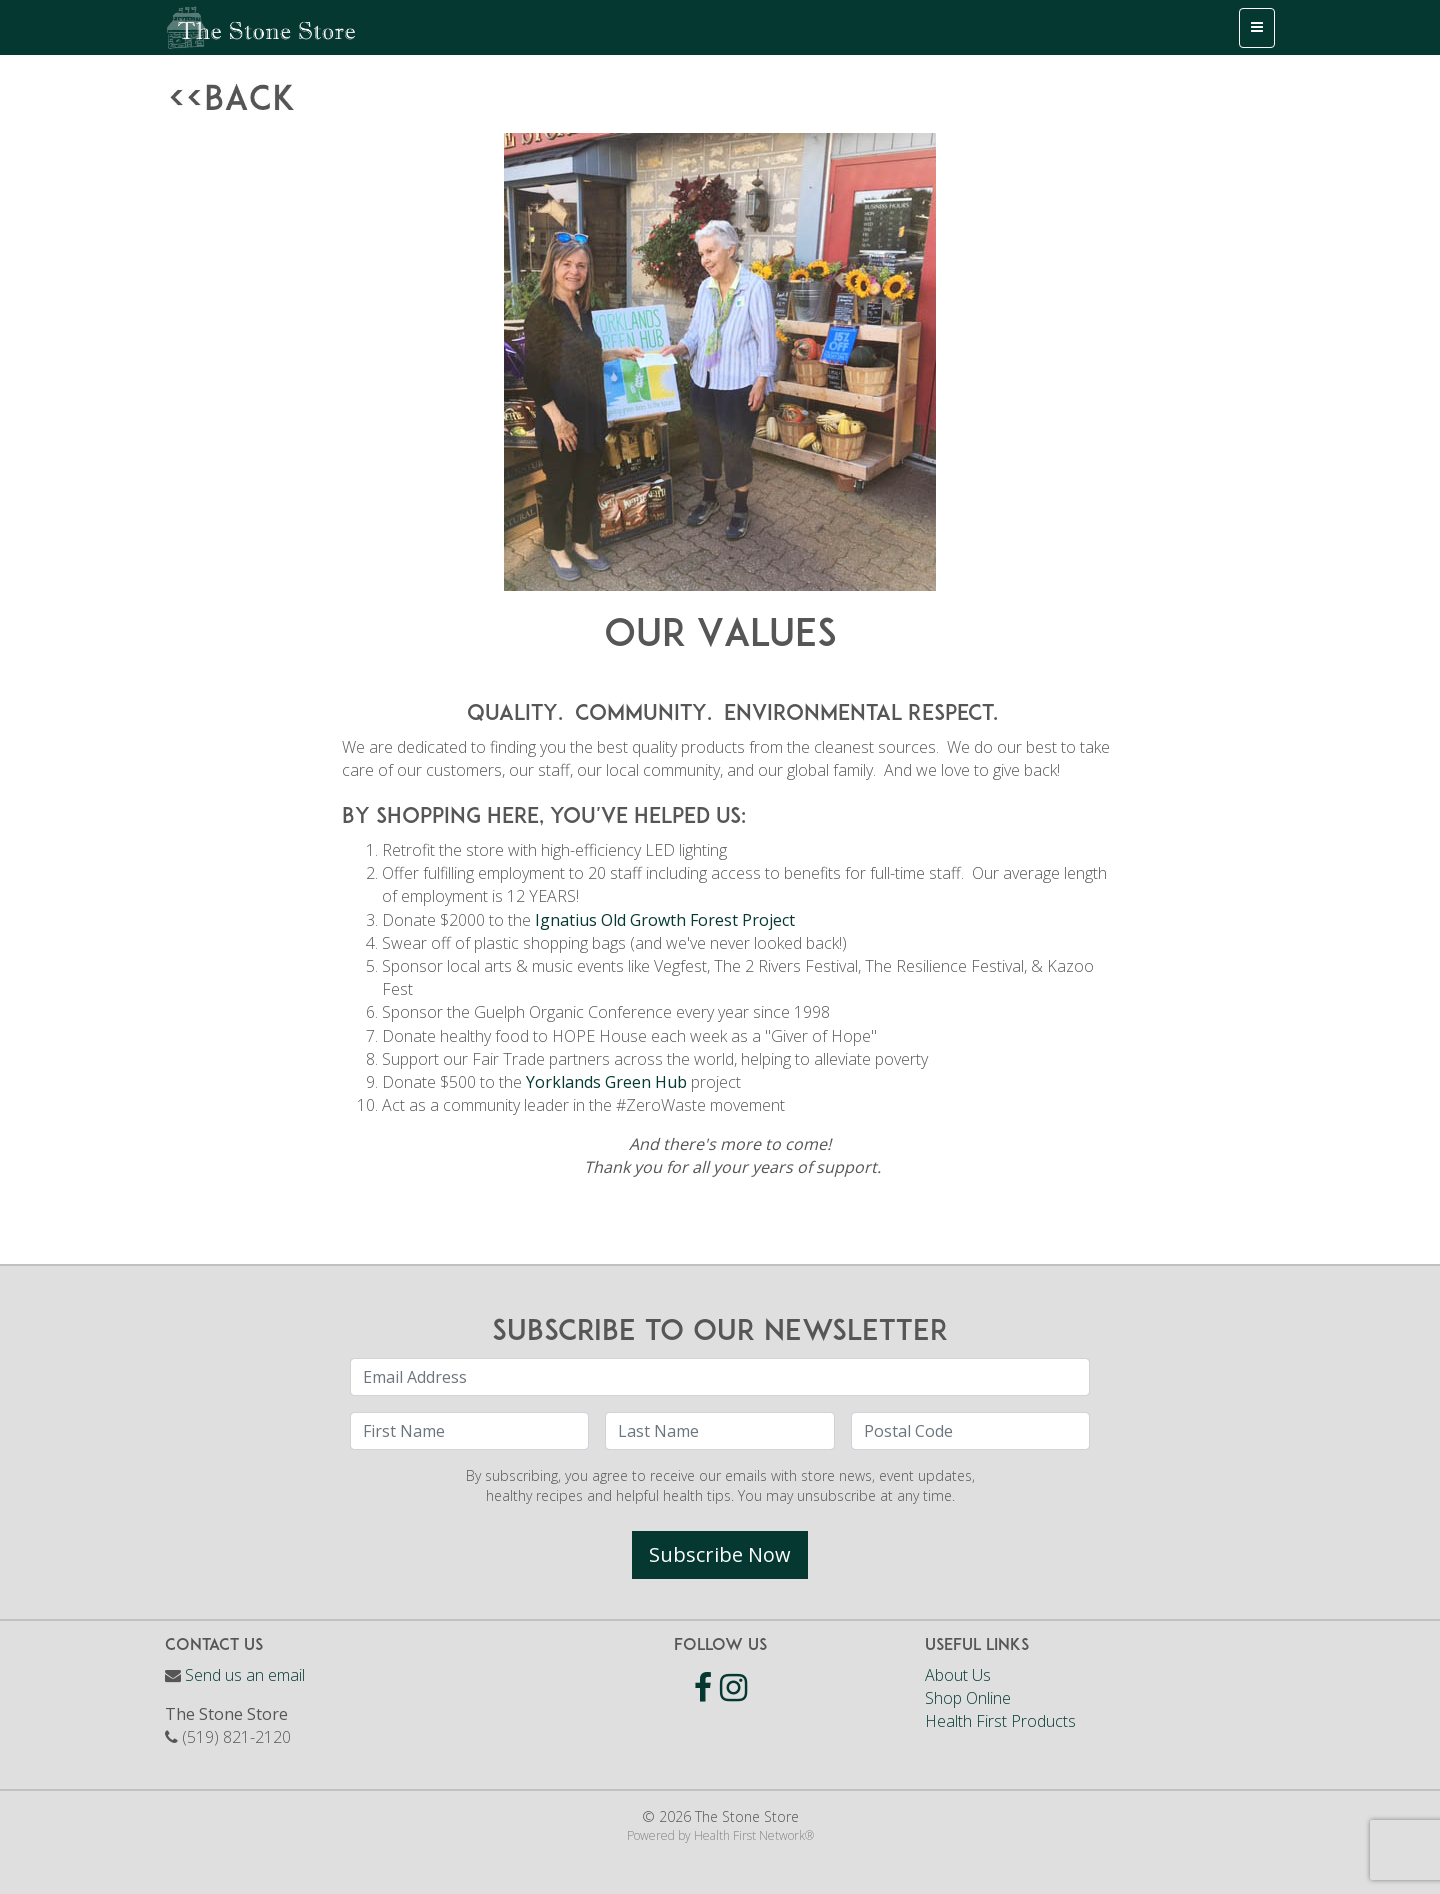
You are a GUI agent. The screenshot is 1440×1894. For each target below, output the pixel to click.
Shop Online (968, 1698)
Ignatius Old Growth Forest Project (665, 920)
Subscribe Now (720, 1554)
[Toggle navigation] (1257, 28)
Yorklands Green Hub (606, 1082)
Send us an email (245, 1675)
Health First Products (1000, 1721)
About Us (958, 1675)
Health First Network (749, 1835)
